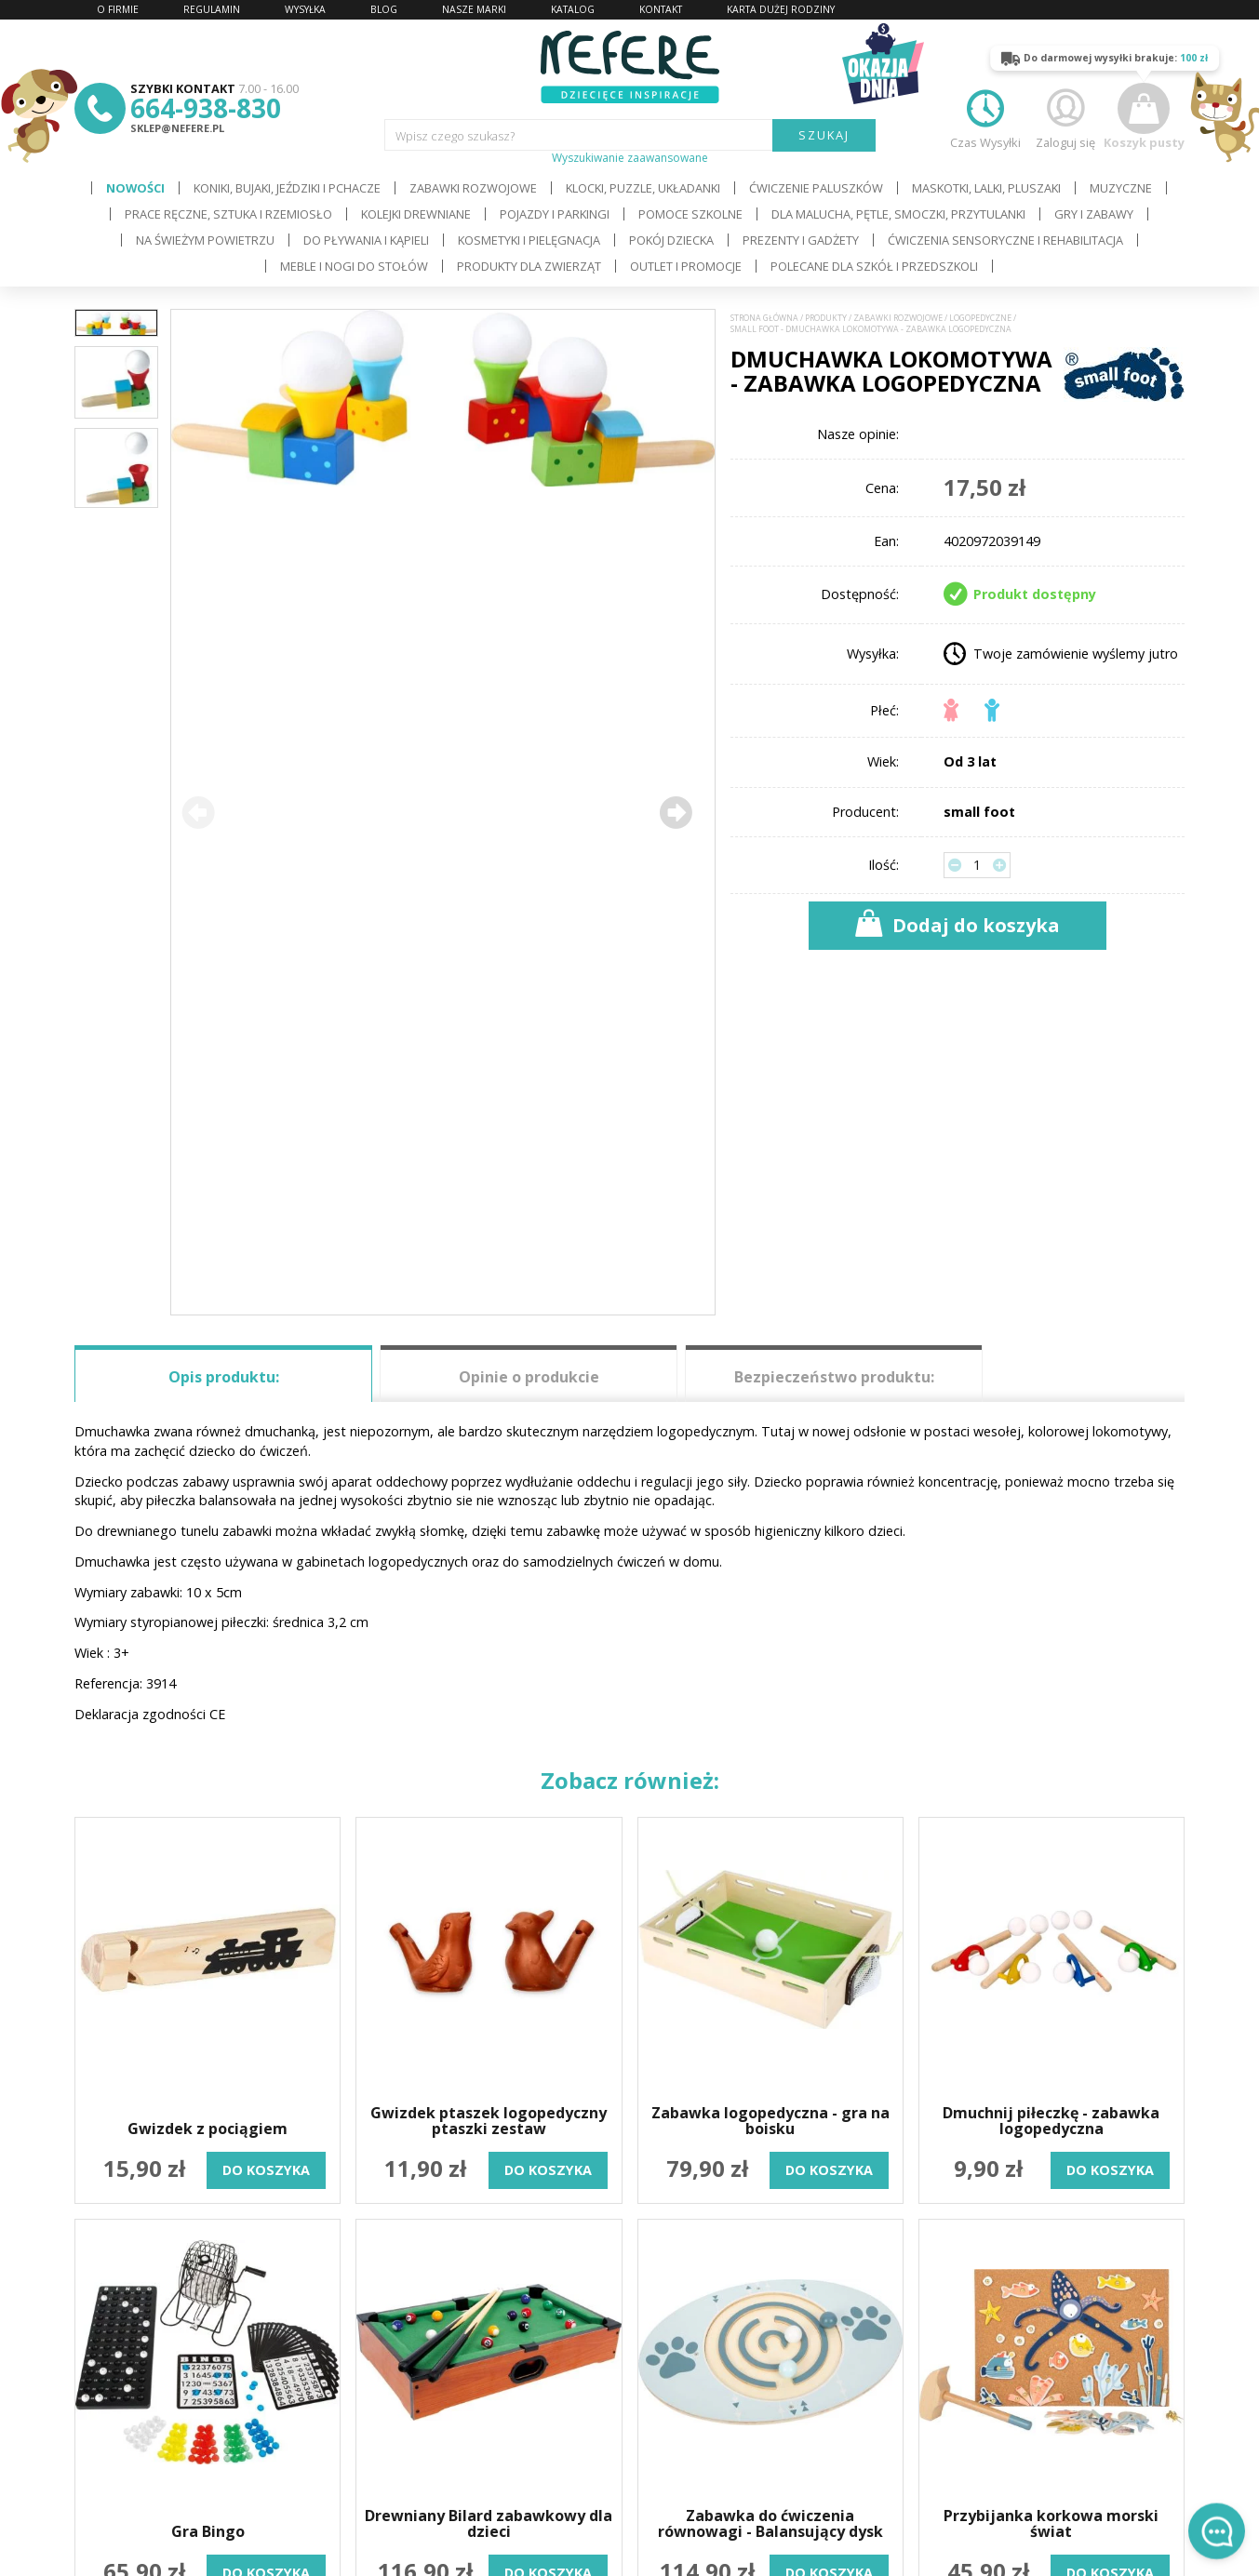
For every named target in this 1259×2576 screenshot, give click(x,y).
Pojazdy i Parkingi (554, 214)
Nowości (135, 188)
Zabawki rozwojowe (473, 188)
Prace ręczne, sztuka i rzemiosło (228, 214)
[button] (675, 812)
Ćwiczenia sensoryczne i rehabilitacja (1005, 240)
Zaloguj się (1065, 117)
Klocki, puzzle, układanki (643, 188)
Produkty (826, 318)
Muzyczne (1121, 188)
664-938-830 (205, 108)
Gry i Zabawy (1093, 214)
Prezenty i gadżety (801, 240)
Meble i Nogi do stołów (354, 266)
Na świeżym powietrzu (205, 240)
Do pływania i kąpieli (366, 240)
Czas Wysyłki (985, 117)
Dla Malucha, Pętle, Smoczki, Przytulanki (898, 214)
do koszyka (266, 2170)
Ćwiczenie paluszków (816, 188)
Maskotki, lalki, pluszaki (986, 188)
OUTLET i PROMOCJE (686, 266)
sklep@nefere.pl (177, 128)
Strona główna (764, 318)
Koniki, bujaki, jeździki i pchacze (287, 188)
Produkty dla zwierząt (529, 266)
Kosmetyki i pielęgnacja (529, 240)
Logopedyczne (980, 318)
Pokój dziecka (671, 240)
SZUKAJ (824, 135)
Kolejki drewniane (416, 214)
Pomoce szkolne (690, 214)
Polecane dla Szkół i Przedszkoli (874, 266)
